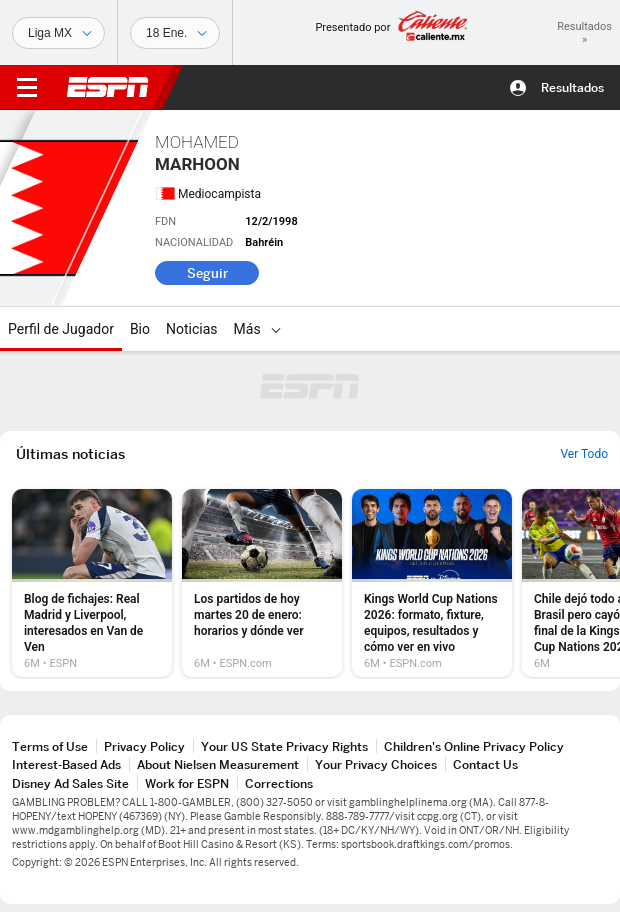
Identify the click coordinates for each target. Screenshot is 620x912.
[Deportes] (58, 33)
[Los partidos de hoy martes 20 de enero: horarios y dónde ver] (262, 583)
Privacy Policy (144, 746)
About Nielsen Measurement (218, 764)
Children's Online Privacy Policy (474, 746)
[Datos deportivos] (175, 33)
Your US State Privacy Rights (284, 746)
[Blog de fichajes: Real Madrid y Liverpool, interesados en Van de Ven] (92, 583)
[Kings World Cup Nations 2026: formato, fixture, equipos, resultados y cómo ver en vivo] (432, 583)
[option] (92, 583)
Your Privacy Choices (376, 764)
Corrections (279, 783)
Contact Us (485, 764)
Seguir (207, 273)
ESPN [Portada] (108, 87)
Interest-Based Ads (66, 764)
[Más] (276, 329)
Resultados (572, 87)
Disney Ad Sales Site (70, 783)
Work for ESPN (187, 783)
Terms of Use (50, 746)
